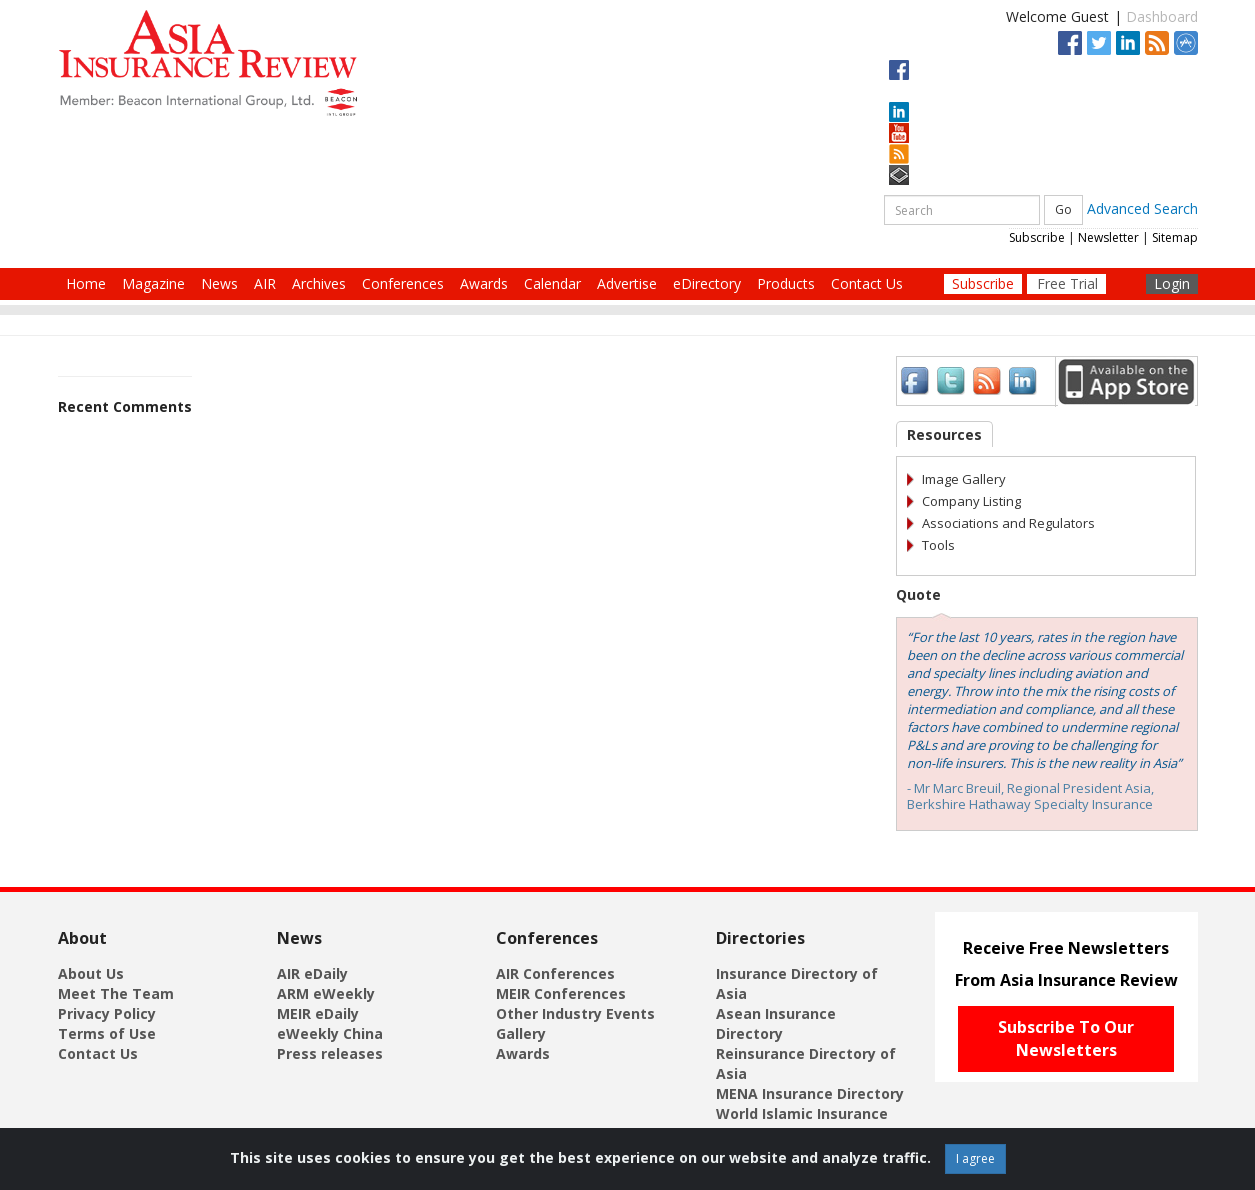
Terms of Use (107, 1033)
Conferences (403, 283)
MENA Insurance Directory (810, 1093)
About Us (91, 973)
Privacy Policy (107, 1013)
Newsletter (1108, 237)
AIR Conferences (555, 973)
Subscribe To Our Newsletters (1066, 1038)
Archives (319, 283)
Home (86, 283)
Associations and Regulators (1008, 523)
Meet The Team (116, 993)
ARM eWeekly (326, 993)
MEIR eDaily (318, 1013)
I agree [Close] (975, 1158)
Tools (938, 545)
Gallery (521, 1033)
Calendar (552, 283)
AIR (265, 283)
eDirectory (707, 283)
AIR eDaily (312, 973)
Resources (944, 434)
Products (786, 283)
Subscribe (1037, 237)
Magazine (153, 283)
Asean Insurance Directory (776, 1023)
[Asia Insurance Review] (208, 61)
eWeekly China (330, 1033)
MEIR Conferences (561, 993)
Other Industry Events (575, 1013)
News (219, 283)
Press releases (330, 1053)
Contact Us (867, 283)
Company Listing (971, 501)
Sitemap (1175, 237)
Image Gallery (964, 479)
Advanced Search (1142, 208)
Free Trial (1067, 283)
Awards (484, 283)
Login (1172, 283)
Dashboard (1162, 16)
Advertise (627, 283)
